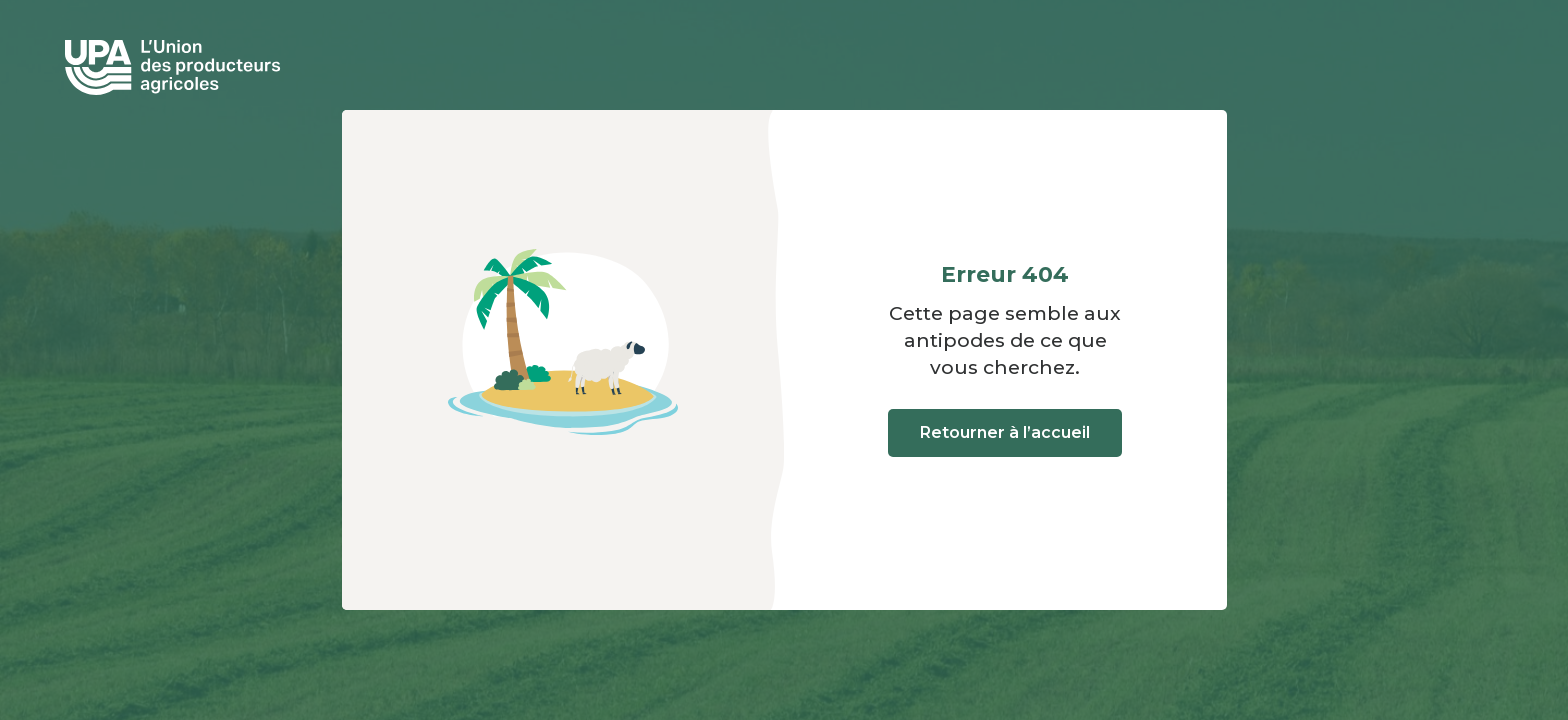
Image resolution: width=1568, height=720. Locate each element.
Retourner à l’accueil (1005, 432)
